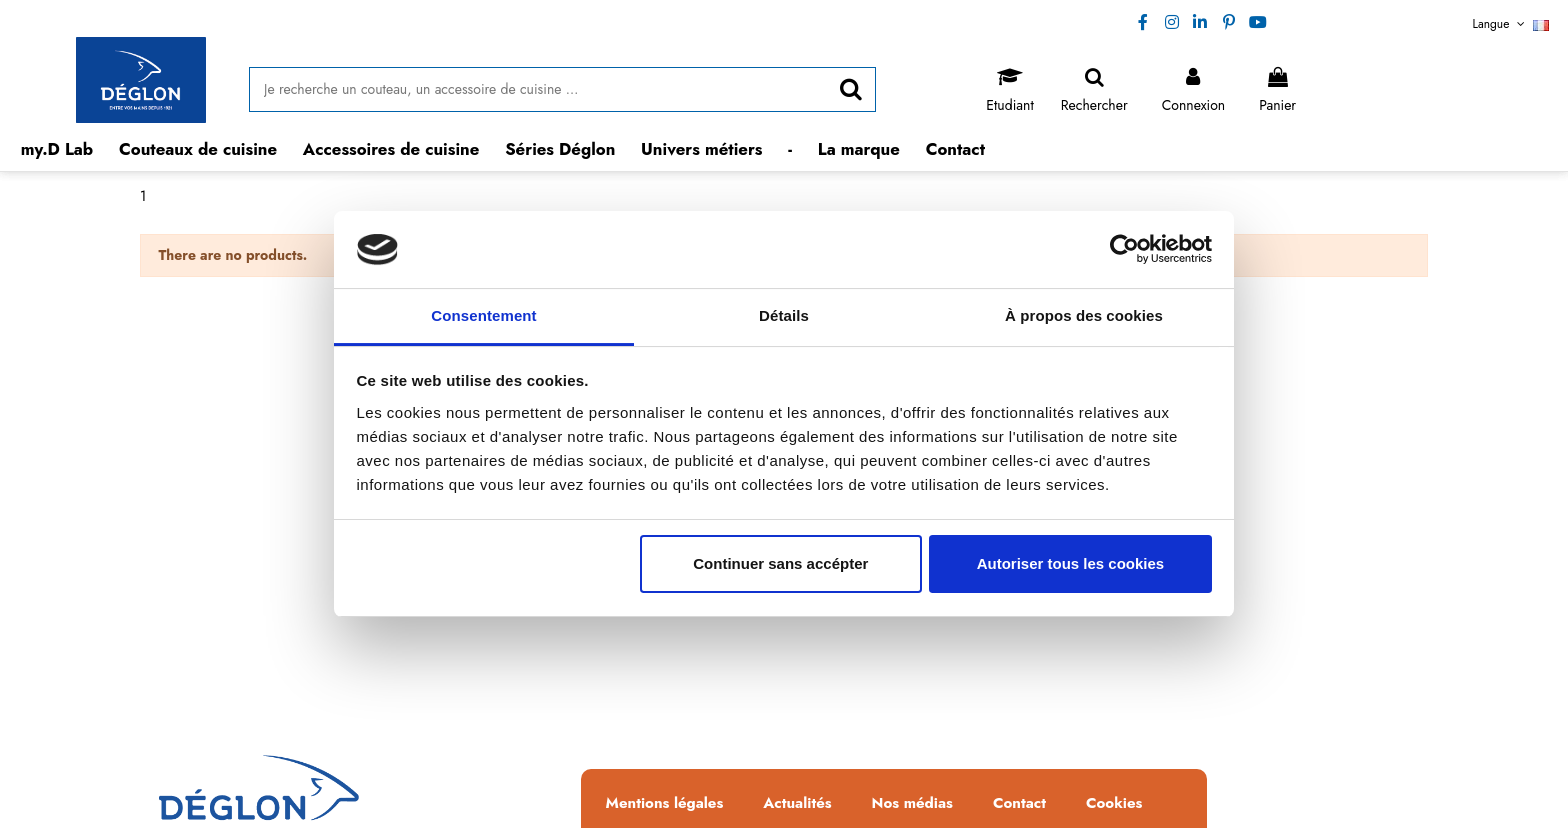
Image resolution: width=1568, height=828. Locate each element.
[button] (198, 149)
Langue (1511, 24)
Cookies (1114, 804)
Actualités (797, 804)
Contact (1019, 804)
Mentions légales (665, 804)
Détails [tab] (784, 315)
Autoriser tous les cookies (1071, 563)
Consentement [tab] (483, 315)
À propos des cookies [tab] (1084, 315)
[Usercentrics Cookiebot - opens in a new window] (1124, 249)
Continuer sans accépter (780, 563)
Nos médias (912, 804)
